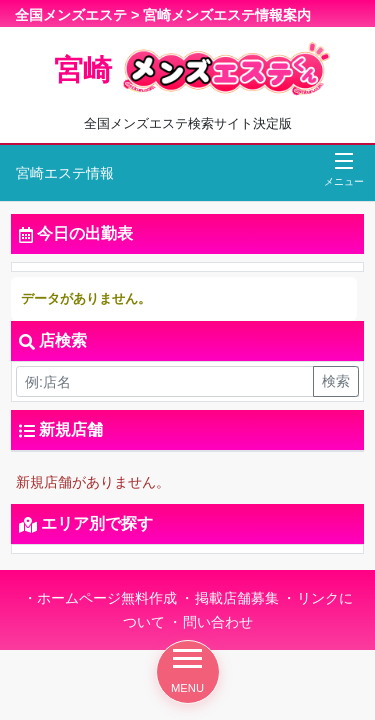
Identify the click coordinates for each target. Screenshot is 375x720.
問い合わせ (218, 622)
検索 (336, 381)
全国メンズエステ (71, 15)
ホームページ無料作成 (107, 598)
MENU (187, 671)
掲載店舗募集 (237, 598)
